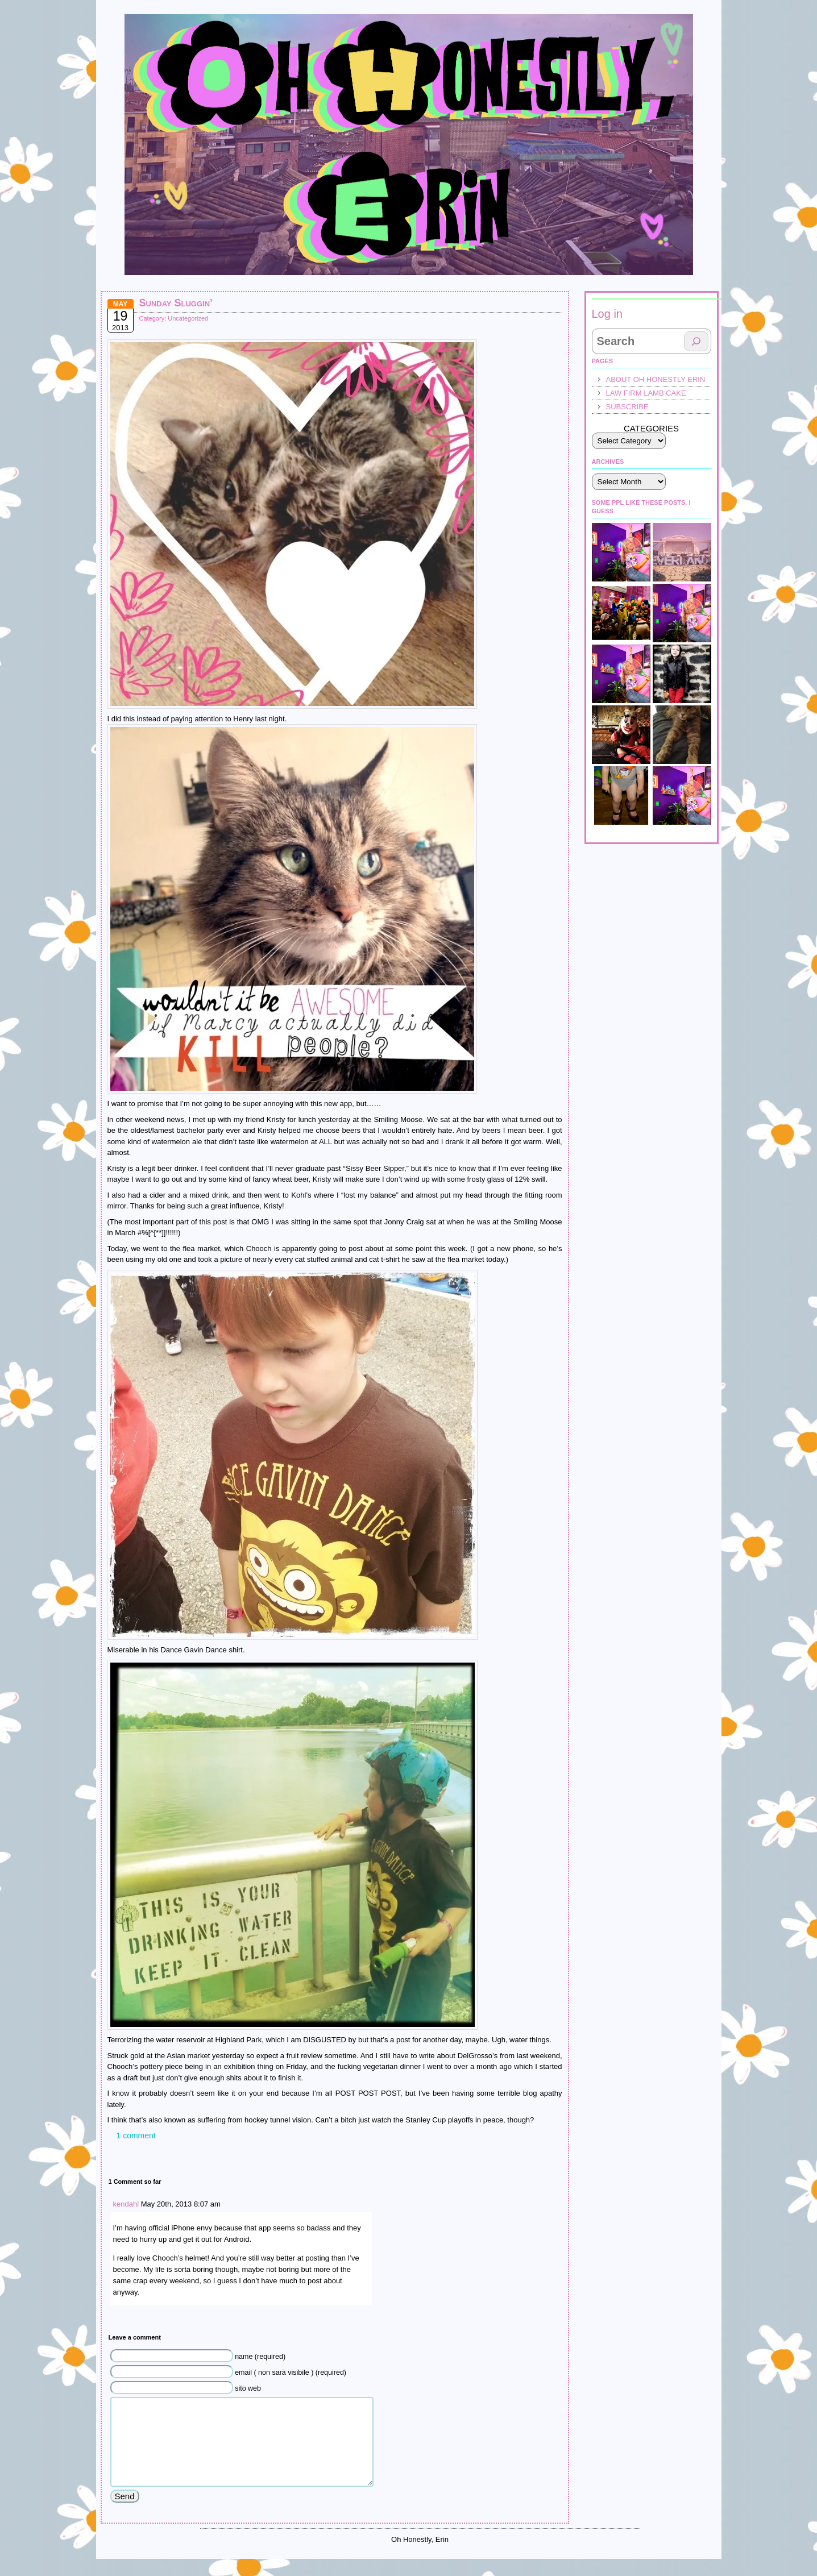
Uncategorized (188, 318)
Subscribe (627, 406)
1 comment (136, 2135)
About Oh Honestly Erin (656, 379)
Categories (651, 428)
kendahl (126, 2204)
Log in (607, 314)
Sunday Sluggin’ (176, 303)
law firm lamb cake (646, 393)
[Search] (696, 341)
